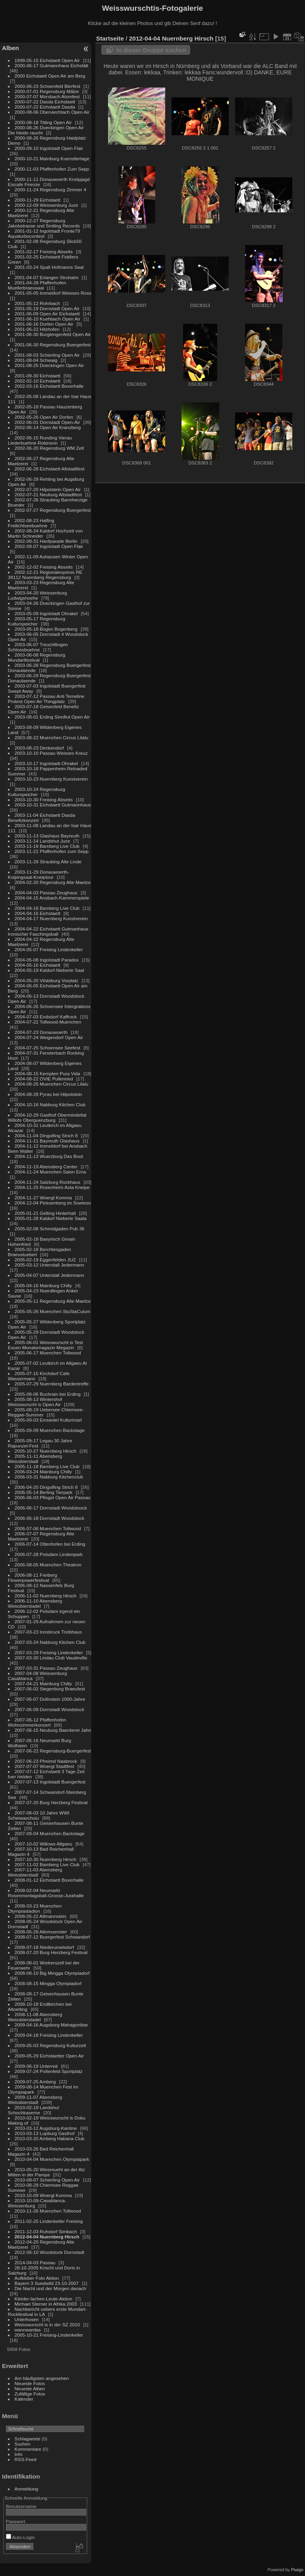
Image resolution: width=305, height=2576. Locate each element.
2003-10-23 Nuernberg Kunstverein (51, 778)
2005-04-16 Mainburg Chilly (43, 1285)
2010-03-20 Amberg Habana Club (50, 2138)
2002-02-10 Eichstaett (37, 380)
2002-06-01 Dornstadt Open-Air (47, 422)
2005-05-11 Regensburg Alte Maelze (53, 1301)
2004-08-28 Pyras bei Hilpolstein (48, 1094)
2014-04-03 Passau (35, 2262)
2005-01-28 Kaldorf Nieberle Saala (51, 1218)
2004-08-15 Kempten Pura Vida (47, 1073)
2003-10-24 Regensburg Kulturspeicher (36, 792)
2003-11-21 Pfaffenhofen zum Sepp (52, 851)
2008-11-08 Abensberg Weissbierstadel (35, 2017)
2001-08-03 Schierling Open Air (47, 354)
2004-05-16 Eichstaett (37, 964)
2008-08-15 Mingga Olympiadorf (48, 1983)
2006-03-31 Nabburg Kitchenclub (49, 1476)
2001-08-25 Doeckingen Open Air (49, 365)
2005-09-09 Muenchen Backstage (50, 1430)
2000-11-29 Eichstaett (37, 199)
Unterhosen (27, 2319)
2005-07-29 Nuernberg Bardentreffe (52, 1383)
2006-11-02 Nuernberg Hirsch (46, 1595)
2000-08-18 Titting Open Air (43, 122)
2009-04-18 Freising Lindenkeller (49, 2035)
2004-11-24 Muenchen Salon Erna (50, 1171)
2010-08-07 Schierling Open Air (47, 2179)
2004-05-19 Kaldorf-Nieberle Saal (49, 970)
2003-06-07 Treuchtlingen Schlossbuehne (38, 647)
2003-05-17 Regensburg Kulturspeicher (36, 621)
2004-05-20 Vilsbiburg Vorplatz (47, 980)
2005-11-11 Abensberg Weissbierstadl (35, 1458)
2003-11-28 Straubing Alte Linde (48, 861)
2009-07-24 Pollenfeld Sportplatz (49, 2071)
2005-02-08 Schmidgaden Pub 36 (50, 1228)
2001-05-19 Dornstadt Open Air (47, 308)
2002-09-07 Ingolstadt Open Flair (49, 546)
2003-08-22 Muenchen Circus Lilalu (52, 737)
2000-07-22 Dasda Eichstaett (45, 101)
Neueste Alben (30, 2388)
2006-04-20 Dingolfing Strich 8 (46, 1487)
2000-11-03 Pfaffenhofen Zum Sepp (52, 168)
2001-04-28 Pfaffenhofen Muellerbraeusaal (37, 285)
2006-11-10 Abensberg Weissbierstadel (35, 1603)
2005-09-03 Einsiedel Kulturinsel (48, 1419)
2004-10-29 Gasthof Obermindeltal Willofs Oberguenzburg (47, 1117)
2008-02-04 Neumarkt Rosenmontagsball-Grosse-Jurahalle (46, 1893)
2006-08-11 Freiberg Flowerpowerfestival (32, 1577)
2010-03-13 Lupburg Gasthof (45, 2133)
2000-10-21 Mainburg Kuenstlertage (52, 158)
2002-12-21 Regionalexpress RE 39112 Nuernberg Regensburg (45, 574)
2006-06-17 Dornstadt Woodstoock (51, 1507)
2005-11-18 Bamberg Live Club (47, 1466)
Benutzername (21, 2506)
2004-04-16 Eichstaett (37, 913)
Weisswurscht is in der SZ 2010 (47, 2324)
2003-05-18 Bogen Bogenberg (46, 628)
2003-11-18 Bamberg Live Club (47, 846)
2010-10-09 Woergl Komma (43, 2195)
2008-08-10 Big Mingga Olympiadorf (52, 1973)
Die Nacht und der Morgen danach (50, 2288)
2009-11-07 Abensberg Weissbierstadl (35, 2099)
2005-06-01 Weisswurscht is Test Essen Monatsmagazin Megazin (45, 1345)
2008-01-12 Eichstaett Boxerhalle (49, 1879)
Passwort (15, 2521)
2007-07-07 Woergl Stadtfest (44, 1766)
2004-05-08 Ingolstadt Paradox (47, 959)
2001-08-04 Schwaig (36, 360)
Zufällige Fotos (30, 2393)
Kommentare (28, 2449)
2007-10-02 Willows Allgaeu (43, 1843)
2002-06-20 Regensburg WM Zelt (49, 448)
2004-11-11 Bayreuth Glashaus (47, 1140)
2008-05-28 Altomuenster (41, 1931)
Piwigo (297, 2569)
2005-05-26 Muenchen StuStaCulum (53, 1311)
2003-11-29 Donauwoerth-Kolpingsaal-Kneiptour (38, 874)
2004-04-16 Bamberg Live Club (47, 908)
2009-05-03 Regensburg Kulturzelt (50, 2045)
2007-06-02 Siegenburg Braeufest (50, 1688)
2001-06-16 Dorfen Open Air (44, 323)
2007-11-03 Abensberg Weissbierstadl (35, 1872)
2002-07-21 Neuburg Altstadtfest (48, 494)
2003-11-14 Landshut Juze (42, 840)
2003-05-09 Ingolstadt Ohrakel (46, 613)
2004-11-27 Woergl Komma (43, 1197)
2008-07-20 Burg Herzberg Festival (51, 1952)
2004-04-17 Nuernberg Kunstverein (51, 918)
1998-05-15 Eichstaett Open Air (47, 60)
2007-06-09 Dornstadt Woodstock (50, 1709)
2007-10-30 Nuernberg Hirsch (46, 1859)
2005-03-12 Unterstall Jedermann (49, 1264)
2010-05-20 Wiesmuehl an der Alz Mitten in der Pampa (46, 2172)
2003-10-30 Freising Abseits (44, 799)
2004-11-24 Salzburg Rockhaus (47, 1182)
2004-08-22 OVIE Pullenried (44, 1078)
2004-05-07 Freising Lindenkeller (49, 949)
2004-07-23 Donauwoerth (41, 1032)
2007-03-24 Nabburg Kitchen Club (50, 1642)
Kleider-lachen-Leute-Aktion (43, 2298)
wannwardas (28, 2329)
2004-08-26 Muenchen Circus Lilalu (52, 1083)
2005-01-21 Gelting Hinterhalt (45, 1213)
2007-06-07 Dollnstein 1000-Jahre (50, 1699)
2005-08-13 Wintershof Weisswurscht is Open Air (35, 1402)
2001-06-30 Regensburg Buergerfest (53, 344)
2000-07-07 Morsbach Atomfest (47, 96)
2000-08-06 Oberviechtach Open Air (52, 112)
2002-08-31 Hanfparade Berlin (46, 541)
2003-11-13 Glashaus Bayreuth (47, 835)
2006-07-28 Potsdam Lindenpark (49, 1554)
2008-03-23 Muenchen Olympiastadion (35, 1908)
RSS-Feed (26, 2459)
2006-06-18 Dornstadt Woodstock (50, 1518)
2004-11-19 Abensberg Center (46, 1166)
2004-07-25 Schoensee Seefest (48, 1047)
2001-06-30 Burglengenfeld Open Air (53, 334)
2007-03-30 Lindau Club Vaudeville (51, 1657)
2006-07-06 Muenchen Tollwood (48, 1528)
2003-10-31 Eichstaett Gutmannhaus (53, 804)
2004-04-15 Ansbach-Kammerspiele (52, 897)
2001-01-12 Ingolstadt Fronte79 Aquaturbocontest (44, 233)
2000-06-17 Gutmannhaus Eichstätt (52, 65)
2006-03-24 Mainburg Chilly (43, 1471)
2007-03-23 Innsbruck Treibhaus (48, 1631)
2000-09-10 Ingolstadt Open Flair (49, 148)
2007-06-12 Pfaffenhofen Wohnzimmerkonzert (37, 1722)
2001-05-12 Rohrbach (37, 303)
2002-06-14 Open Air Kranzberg (48, 427)
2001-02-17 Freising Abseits (44, 251)
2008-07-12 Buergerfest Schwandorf (52, 1936)
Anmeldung (27, 2488)
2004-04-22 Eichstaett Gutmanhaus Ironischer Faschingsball (48, 931)
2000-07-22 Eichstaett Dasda (45, 106)
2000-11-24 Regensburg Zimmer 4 (51, 189)
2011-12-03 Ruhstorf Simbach (46, 2231)
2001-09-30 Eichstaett (37, 375)
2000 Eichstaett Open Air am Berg (50, 75)
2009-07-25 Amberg (35, 2081)
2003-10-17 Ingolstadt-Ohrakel (46, 763)
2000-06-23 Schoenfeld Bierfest (47, 86)
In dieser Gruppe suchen (151, 50)
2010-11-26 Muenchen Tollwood (48, 2210)
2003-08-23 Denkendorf (39, 747)
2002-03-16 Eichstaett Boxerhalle (49, 386)
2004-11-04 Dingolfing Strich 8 (46, 1135)
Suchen (23, 2443)
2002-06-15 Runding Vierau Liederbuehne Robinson (40, 440)
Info (19, 2454)
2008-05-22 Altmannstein (41, 1916)
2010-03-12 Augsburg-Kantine (46, 2128)
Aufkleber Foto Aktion (37, 2278)
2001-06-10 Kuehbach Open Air (48, 318)
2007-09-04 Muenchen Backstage (50, 1833)
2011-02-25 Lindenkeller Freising (49, 2221)
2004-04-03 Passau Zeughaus (46, 892)
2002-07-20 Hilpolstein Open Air (48, 489)
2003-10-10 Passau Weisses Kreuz (51, 753)
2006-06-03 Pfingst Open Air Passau (53, 1497)
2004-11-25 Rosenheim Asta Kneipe (52, 1187)
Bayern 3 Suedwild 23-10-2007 (47, 2283)
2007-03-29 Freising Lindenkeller (49, 1652)
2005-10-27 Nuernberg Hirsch (46, 1450)
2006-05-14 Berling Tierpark (44, 1492)
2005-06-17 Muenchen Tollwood (48, 1352)
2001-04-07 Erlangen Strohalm (47, 277)
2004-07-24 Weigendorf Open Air (49, 1037)
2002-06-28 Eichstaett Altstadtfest (50, 468)
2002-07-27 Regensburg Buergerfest (53, 510)
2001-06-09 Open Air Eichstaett (47, 313)
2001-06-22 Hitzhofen (37, 329)
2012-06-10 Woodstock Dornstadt (50, 2252)
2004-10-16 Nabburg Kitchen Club (50, 1104)
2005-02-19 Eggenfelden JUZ (45, 1259)
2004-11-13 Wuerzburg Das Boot (49, 1156)
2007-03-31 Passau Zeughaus (46, 1668)
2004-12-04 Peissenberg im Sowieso (53, 1202)
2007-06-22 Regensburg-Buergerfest (53, 1750)
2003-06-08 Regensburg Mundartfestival (36, 657)
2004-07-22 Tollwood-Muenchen (48, 1021)
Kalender (24, 2398)
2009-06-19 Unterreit (36, 2066)
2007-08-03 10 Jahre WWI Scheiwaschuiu (38, 1815)
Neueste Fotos (30, 2383)
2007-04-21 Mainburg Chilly (43, 1683)
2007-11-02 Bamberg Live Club (47, 1864)
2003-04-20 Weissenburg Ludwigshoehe (37, 595)
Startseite (110, 38)
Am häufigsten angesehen (42, 2378)
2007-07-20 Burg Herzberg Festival (51, 1802)
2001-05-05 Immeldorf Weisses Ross (53, 292)
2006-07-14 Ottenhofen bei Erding (50, 1543)
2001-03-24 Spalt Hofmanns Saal (49, 267)
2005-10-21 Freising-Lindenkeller (49, 2334)
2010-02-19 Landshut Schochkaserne (33, 2110)
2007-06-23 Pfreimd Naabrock (46, 1761)
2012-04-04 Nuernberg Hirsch (47, 2236)
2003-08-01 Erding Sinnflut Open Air (52, 716)
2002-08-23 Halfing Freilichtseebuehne (31, 523)
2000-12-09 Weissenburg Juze (46, 205)
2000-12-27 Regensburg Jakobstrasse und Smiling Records (44, 223)
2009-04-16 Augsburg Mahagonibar (51, 2024)
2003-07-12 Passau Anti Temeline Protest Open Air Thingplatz (46, 699)
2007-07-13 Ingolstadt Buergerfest (50, 1781)
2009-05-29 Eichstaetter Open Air (49, 2055)
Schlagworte (28, 2438)
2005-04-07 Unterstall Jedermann (49, 1275)
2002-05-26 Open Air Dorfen (44, 417)
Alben (10, 48)
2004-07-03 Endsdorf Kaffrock (46, 1016)
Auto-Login (20, 2537)
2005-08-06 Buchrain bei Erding (48, 1394)
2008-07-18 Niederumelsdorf (44, 1947)
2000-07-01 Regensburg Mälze (47, 91)
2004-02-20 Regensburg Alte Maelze (53, 882)
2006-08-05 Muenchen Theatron (48, 1564)
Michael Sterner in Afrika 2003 (46, 2303)
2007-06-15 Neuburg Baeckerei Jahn (53, 1730)
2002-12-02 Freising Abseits (44, 566)
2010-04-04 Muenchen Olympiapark (52, 2159)
